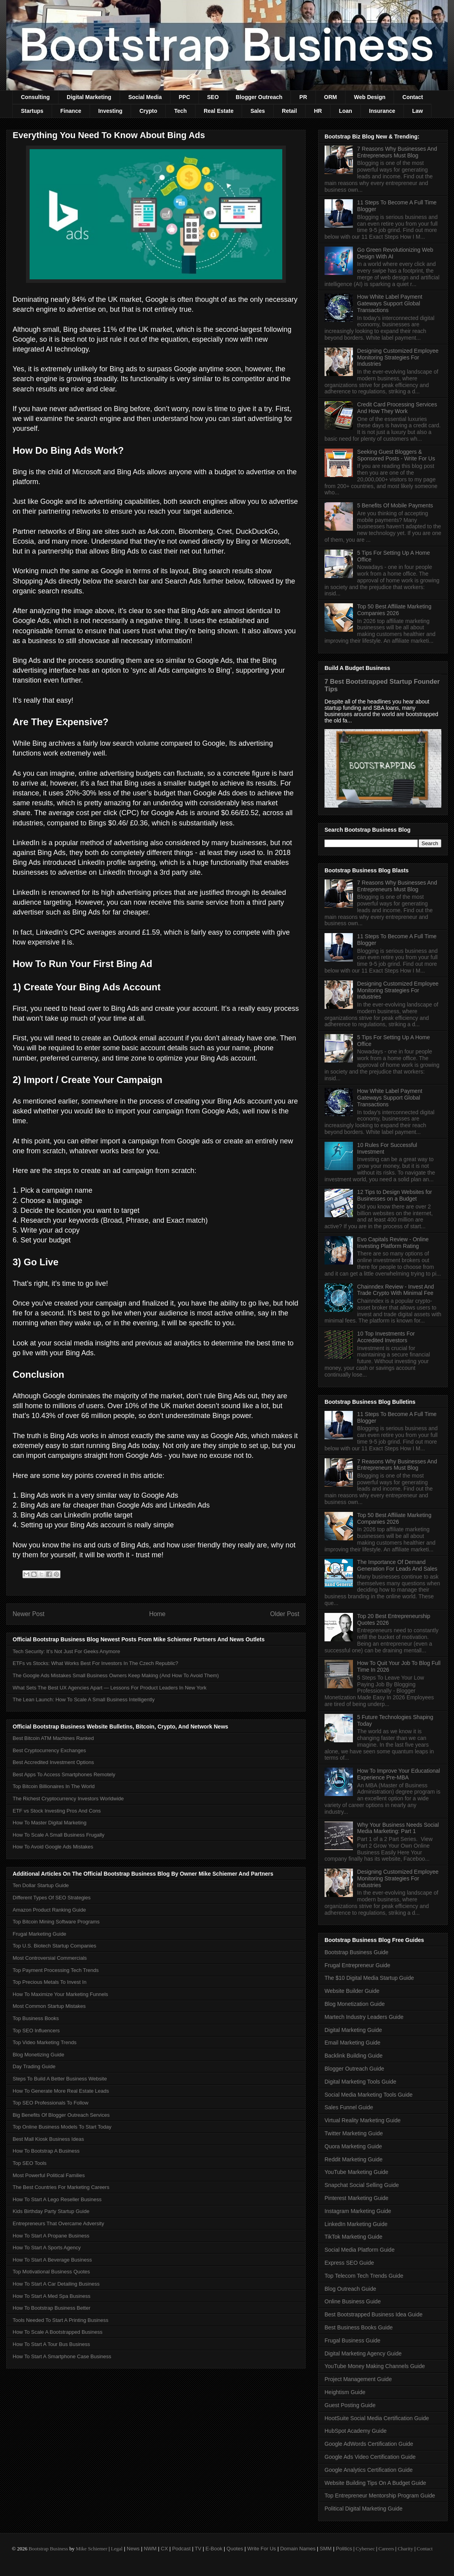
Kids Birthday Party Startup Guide (51, 2211)
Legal (117, 2549)
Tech (180, 111)
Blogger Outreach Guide (354, 2068)
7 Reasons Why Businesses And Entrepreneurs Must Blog (397, 152)
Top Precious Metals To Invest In (49, 1982)
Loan (345, 111)
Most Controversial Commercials (50, 1958)
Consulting (35, 97)
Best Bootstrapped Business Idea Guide (373, 2314)
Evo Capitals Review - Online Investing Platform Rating (393, 1242)
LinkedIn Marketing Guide (356, 2224)
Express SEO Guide (349, 2263)
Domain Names (298, 2549)
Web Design (369, 97)
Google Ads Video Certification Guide (370, 2457)
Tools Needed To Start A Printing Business (61, 2320)
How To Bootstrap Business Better (51, 2308)
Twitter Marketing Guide (354, 2133)
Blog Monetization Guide (355, 2004)
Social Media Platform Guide (359, 2250)
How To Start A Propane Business (51, 2236)
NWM (150, 2549)
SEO (213, 97)
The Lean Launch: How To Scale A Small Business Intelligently (84, 1699)
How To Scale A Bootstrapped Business (57, 2332)
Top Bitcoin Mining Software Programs (56, 1922)
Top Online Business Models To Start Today (62, 2127)
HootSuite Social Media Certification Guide (377, 2418)
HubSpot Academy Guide (355, 2431)
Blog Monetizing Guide (38, 2055)
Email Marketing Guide (353, 2042)
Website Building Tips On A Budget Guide (375, 2483)
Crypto (148, 111)
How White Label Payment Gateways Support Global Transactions (389, 303)
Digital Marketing (89, 97)
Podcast (181, 2549)
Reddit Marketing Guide (354, 2159)
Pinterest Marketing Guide (356, 2198)
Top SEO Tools (30, 2163)
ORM (330, 97)
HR (318, 111)
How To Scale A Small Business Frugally (58, 1835)
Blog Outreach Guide (350, 2289)
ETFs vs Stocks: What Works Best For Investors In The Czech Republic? (95, 1663)
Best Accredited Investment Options (53, 1762)
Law (417, 111)
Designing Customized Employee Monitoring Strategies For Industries (398, 357)
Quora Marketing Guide (353, 2146)
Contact (412, 97)
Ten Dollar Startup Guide (41, 1885)
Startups (32, 111)
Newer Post (29, 1614)
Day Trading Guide (34, 2066)
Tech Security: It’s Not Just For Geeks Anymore (66, 1651)
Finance (70, 111)
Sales (257, 111)
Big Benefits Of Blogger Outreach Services (61, 2115)
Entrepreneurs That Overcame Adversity (58, 2223)
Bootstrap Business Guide (356, 1952)
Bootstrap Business (48, 2549)
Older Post (284, 1614)
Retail (289, 111)
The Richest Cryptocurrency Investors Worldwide (68, 1799)
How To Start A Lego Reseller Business (57, 2199)
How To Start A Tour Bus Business (51, 2344)
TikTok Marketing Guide (354, 2237)
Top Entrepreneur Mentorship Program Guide (380, 2495)
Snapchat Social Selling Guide (362, 2185)
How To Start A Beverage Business (52, 2260)
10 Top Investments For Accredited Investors (386, 1336)
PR (303, 97)
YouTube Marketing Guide (356, 2172)
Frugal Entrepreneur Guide (357, 1965)
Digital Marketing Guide (353, 2030)
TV (198, 2549)
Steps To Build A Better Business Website (60, 2079)
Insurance (382, 111)
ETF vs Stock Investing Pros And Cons (57, 1811)
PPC (184, 97)
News (133, 2549)
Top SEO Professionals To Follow (50, 2103)
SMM (326, 2549)
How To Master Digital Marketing (49, 1823)
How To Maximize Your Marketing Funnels (60, 1994)
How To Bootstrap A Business (46, 2151)
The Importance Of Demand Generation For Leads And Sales (397, 1565)
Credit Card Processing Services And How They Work (397, 407)
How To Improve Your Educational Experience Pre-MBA (398, 1774)
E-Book (214, 2549)
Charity (405, 2549)
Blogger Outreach (259, 97)
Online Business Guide (353, 2301)
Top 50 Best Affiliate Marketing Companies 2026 (394, 609)
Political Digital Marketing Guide (364, 2508)
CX (164, 2549)
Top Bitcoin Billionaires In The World (54, 1786)
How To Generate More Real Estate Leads (61, 2091)
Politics (344, 2549)
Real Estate (218, 111)
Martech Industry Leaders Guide (364, 2017)
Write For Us (261, 2549)
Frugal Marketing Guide (39, 1934)
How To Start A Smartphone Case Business (62, 2356)
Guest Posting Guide (350, 2405)
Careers (386, 2549)
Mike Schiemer (91, 2549)
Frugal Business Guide (353, 2340)
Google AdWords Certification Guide (369, 2444)
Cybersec (365, 2549)
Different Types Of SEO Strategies (52, 1898)
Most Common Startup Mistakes (49, 2006)
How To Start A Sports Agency (47, 2247)
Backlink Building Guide (354, 2055)
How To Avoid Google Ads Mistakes (53, 1847)
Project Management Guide (358, 2379)
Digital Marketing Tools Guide (360, 2081)
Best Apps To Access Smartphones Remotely (64, 1774)
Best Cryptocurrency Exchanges (49, 1750)
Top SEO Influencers (36, 2030)
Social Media (145, 97)
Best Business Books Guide (359, 2327)
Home (157, 1614)
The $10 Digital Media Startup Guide (369, 1978)
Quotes (235, 2549)
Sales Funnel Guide (349, 2107)
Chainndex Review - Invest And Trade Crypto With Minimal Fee (395, 1289)
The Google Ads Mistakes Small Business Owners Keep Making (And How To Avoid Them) (116, 1675)
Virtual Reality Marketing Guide (363, 2120)
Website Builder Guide (352, 1991)
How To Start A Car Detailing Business (56, 2284)
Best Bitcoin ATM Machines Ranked (53, 1738)
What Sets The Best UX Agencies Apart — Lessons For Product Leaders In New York (109, 1688)
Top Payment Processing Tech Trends (56, 1970)
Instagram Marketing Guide (358, 2211)
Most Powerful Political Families (49, 2175)
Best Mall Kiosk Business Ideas (48, 2139)
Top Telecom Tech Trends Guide (364, 2276)
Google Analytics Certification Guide (369, 2470)
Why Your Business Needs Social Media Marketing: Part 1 (398, 1828)
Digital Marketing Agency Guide (363, 2353)
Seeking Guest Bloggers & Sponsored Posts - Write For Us (396, 455)
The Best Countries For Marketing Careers (61, 2187)
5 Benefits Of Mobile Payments (395, 505)
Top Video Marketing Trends (45, 2042)
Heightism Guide (345, 2392)
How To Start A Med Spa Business (51, 2296)
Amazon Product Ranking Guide (49, 1910)
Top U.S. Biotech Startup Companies (54, 1946)
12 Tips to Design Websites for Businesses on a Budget (394, 1195)
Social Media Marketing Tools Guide (369, 2094)
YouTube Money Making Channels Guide (375, 2366)
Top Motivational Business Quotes (51, 2272)
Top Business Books (36, 2018)
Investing (110, 111)
